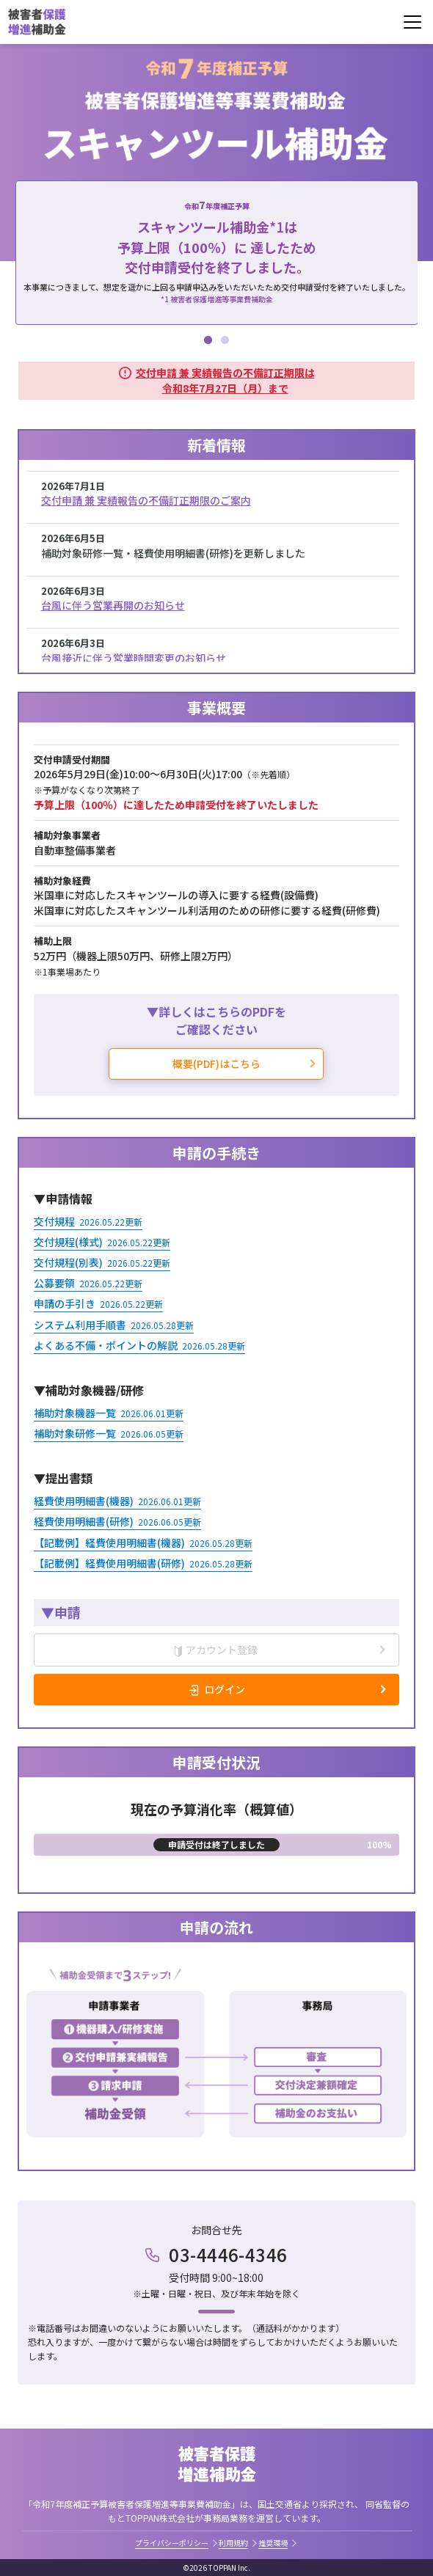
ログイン (224, 1689)
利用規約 (233, 2542)
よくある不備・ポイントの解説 (139, 1345)
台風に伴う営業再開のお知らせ (113, 605)
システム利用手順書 (114, 1324)
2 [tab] (225, 338)
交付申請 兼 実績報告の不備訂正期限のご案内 (146, 500)
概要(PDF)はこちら (216, 1063)
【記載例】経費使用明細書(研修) (143, 1563)
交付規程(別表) (102, 1262)
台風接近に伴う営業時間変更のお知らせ (133, 658)
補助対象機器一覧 (108, 1412)
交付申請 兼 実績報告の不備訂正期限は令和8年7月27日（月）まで (225, 380)
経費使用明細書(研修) (117, 1521)
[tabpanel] (216, 252)
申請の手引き (98, 1303)
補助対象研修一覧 (108, 1433)
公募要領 (88, 1283)
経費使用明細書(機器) (117, 1500)
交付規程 (88, 1221)
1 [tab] (208, 338)
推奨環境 (273, 2542)
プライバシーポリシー (171, 2542)
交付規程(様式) (102, 1241)
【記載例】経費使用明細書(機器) (143, 1542)
